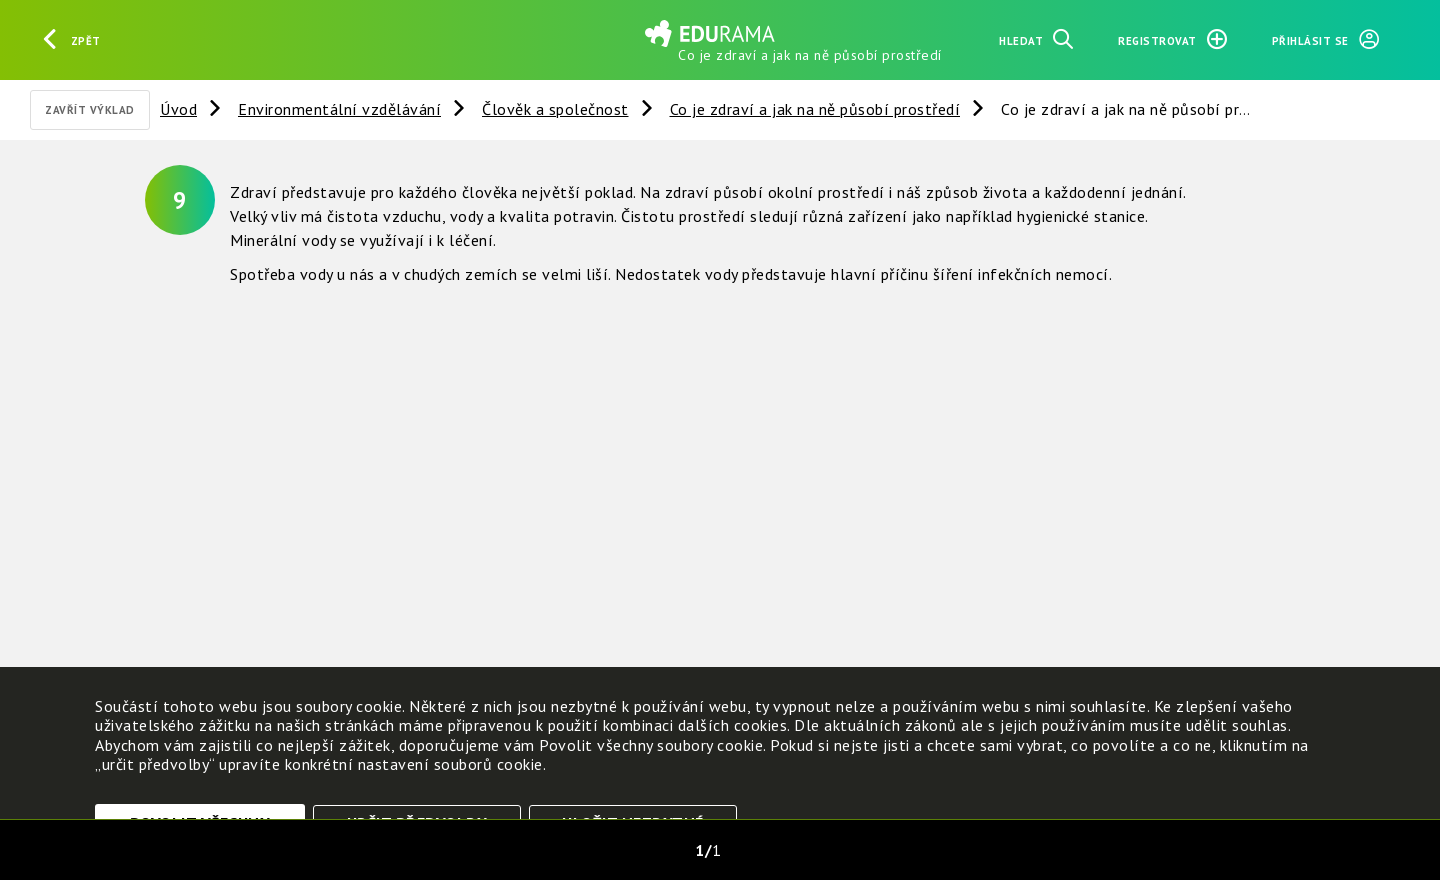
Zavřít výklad (90, 110)
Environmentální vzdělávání (339, 109)
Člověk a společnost (555, 109)
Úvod (178, 109)
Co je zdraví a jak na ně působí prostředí (815, 109)
